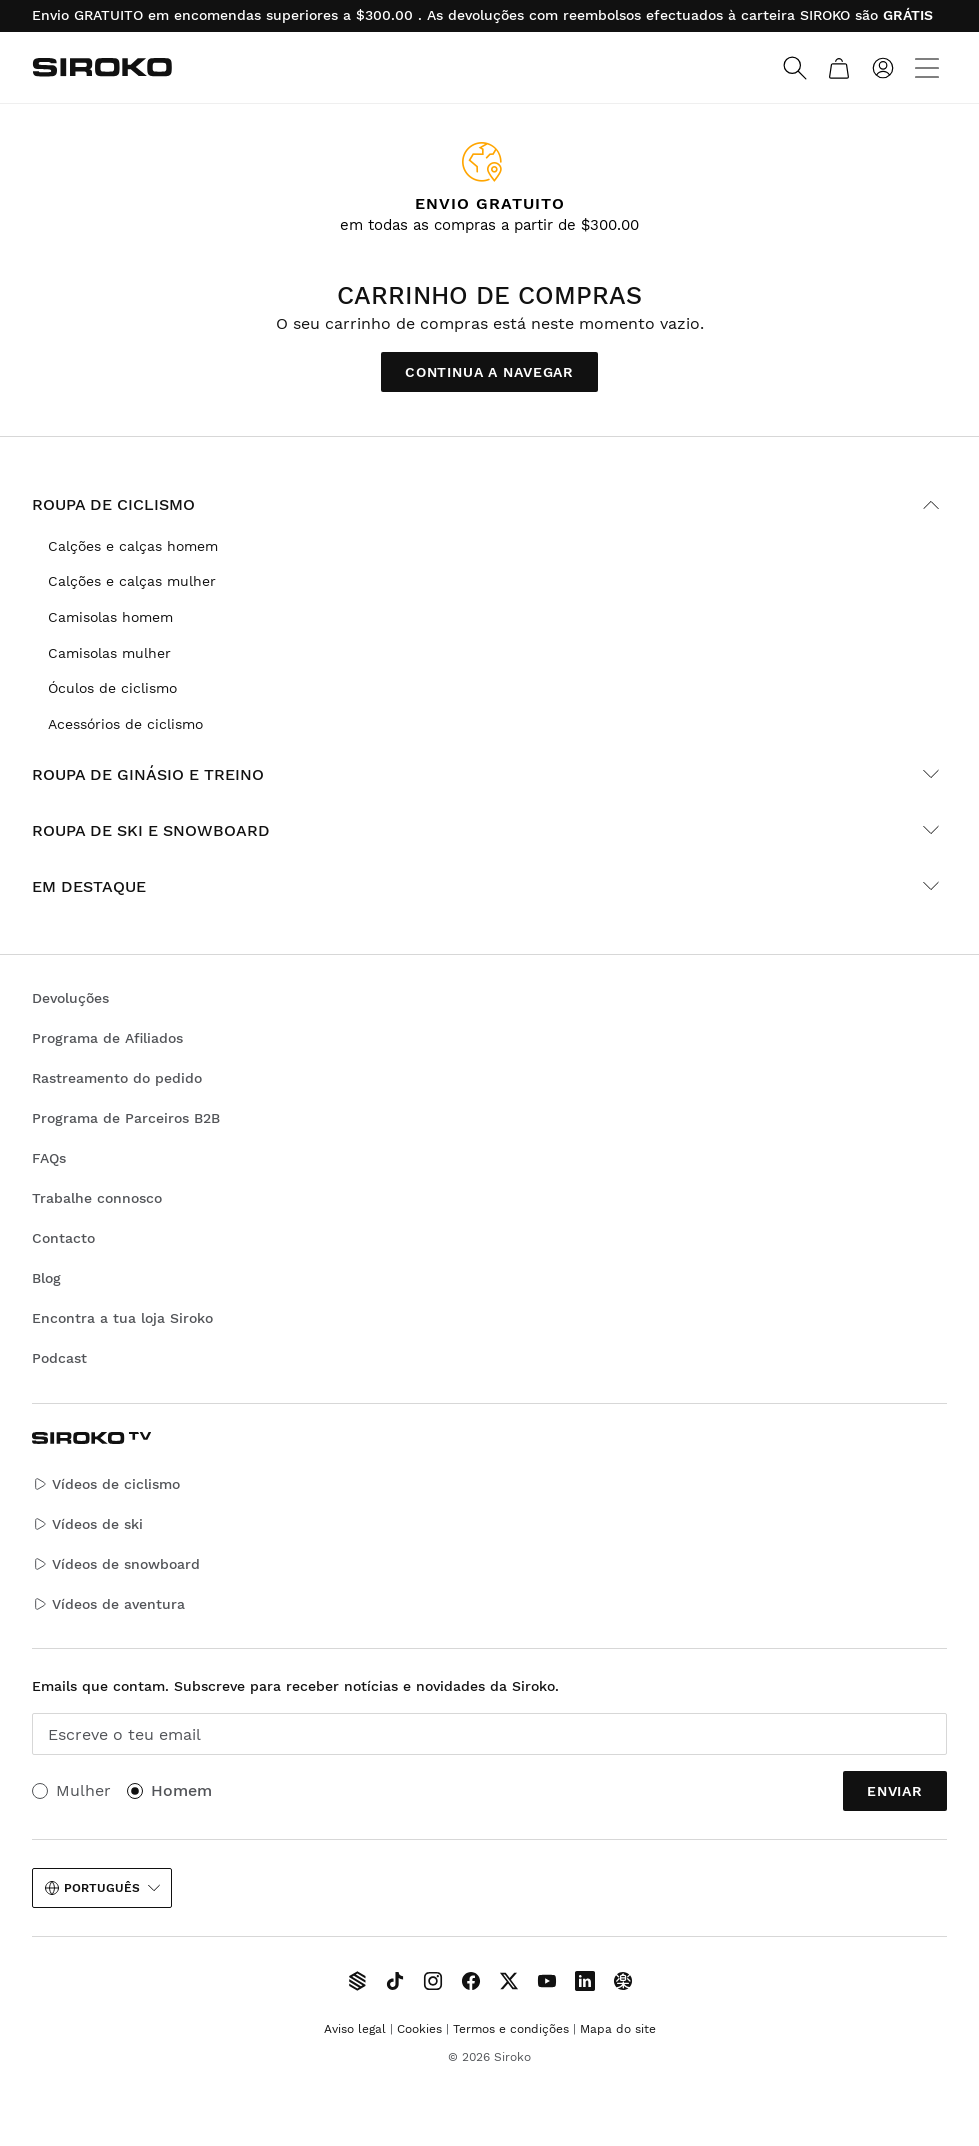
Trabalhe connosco (97, 1198)
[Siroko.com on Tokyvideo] (623, 1981)
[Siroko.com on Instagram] (433, 1981)
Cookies (419, 2029)
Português (102, 1888)
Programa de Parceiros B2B (126, 1118)
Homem (181, 1790)
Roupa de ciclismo (489, 505)
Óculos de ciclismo (112, 688)
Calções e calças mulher (132, 581)
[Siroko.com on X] (509, 1981)
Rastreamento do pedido (117, 1078)
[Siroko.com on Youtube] (547, 1981)
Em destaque (489, 886)
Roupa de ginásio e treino (489, 774)
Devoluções (70, 998)
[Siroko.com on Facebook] (471, 1981)
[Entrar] (883, 68)
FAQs (49, 1158)
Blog (46, 1278)
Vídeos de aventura (108, 1604)
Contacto (63, 1238)
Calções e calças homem (133, 546)
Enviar (895, 1791)
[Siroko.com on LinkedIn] (585, 1981)
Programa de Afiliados (107, 1038)
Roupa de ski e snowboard (489, 830)
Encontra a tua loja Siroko (122, 1318)
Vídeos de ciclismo (106, 1484)
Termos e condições (511, 2029)
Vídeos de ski (87, 1524)
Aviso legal (355, 2029)
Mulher (83, 1790)
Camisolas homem (110, 617)
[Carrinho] (839, 68)
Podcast (59, 1358)
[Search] (795, 68)
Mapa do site (618, 2029)
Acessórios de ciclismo (125, 724)
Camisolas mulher (109, 653)
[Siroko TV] (357, 1981)
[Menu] (927, 68)
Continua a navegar (489, 372)
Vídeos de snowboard (116, 1564)
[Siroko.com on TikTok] (395, 1981)
